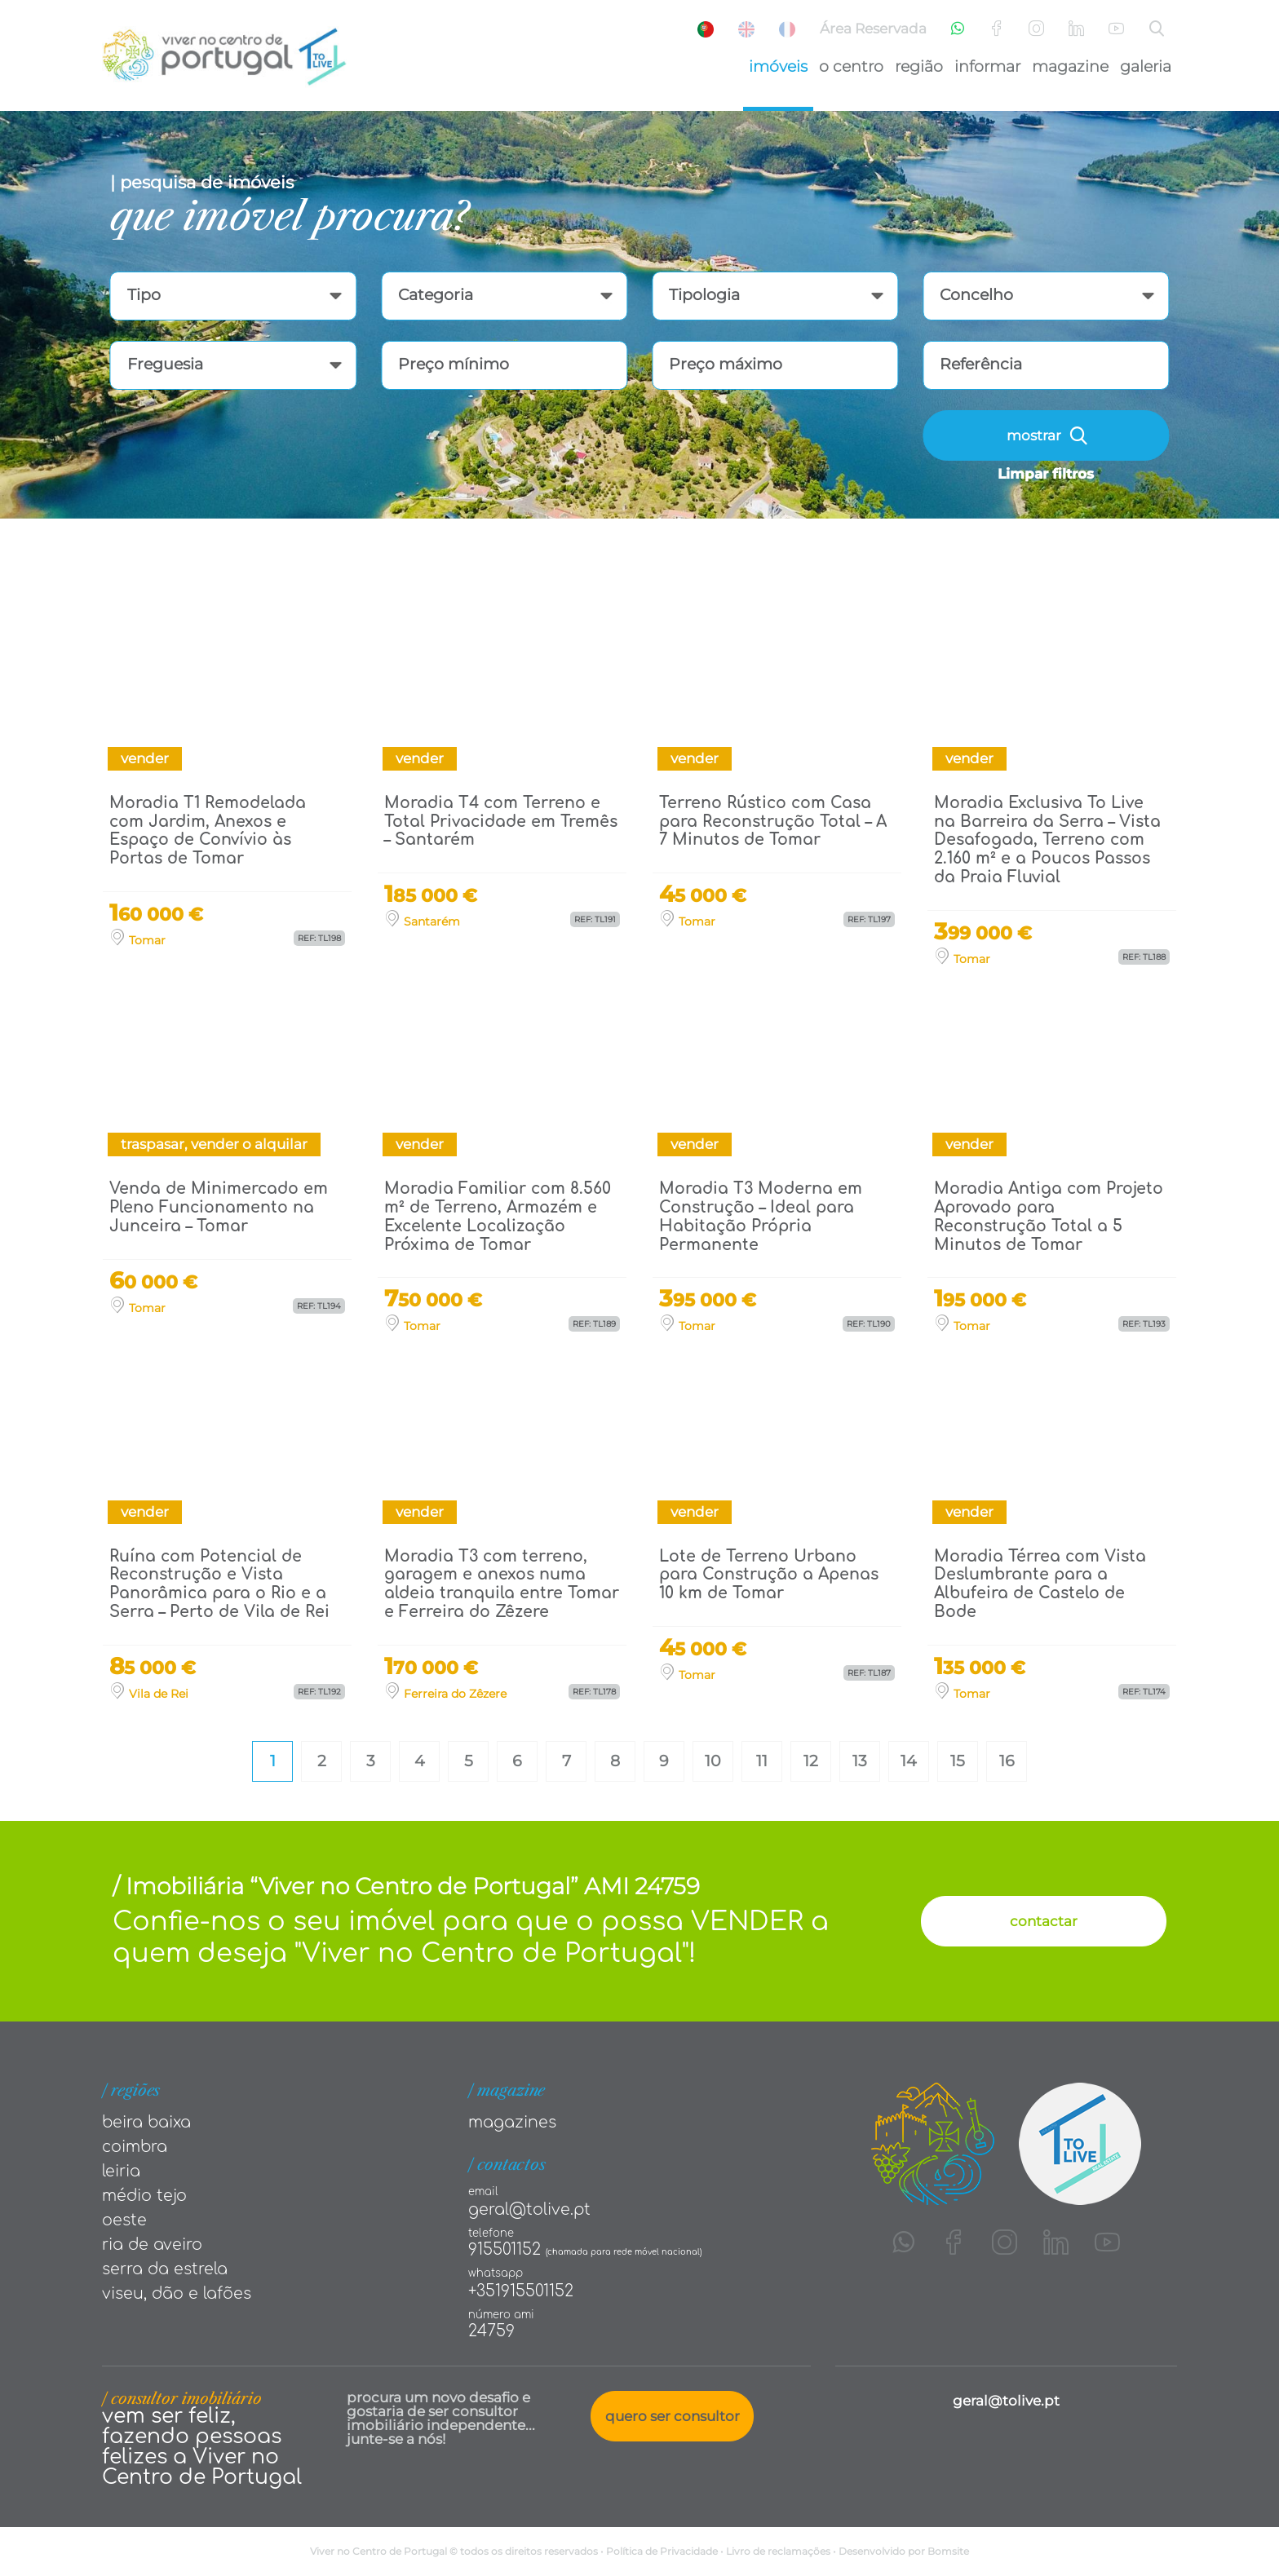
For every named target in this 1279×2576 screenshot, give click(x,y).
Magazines (512, 2122)
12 (810, 1761)
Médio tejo (144, 2195)
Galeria (1145, 66)
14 (909, 1761)
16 (1007, 1761)
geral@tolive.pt (529, 2209)
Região (919, 66)
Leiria (121, 2171)
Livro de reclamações (778, 2551)
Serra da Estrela (165, 2269)
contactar (1044, 1921)
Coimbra (134, 2146)
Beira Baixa (146, 2122)
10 (713, 1761)
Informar (987, 66)
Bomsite (948, 2551)
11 (762, 1761)
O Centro (851, 66)
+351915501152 (520, 2291)
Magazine (1070, 66)
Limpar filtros (1046, 474)
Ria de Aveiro (152, 2244)
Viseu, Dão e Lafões (176, 2293)
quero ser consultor (672, 2416)
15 (957, 1761)
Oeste (124, 2220)
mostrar (1047, 436)
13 (859, 1761)
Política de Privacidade (662, 2551)
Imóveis (778, 66)
